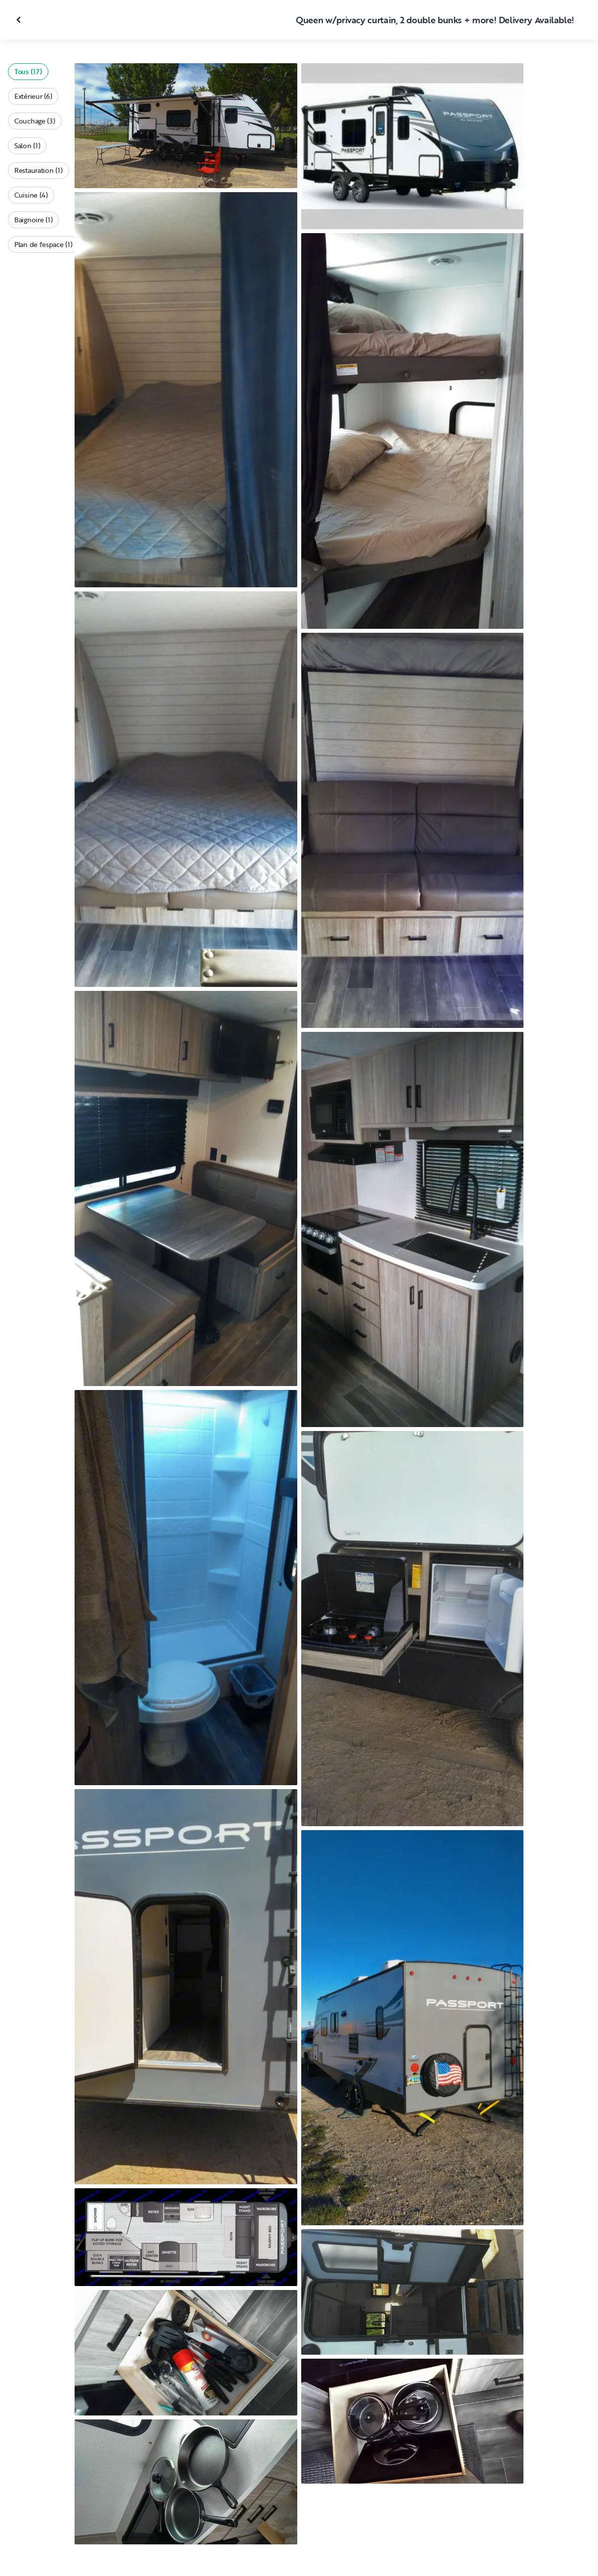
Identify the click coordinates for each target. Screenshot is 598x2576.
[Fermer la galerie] (20, 20)
